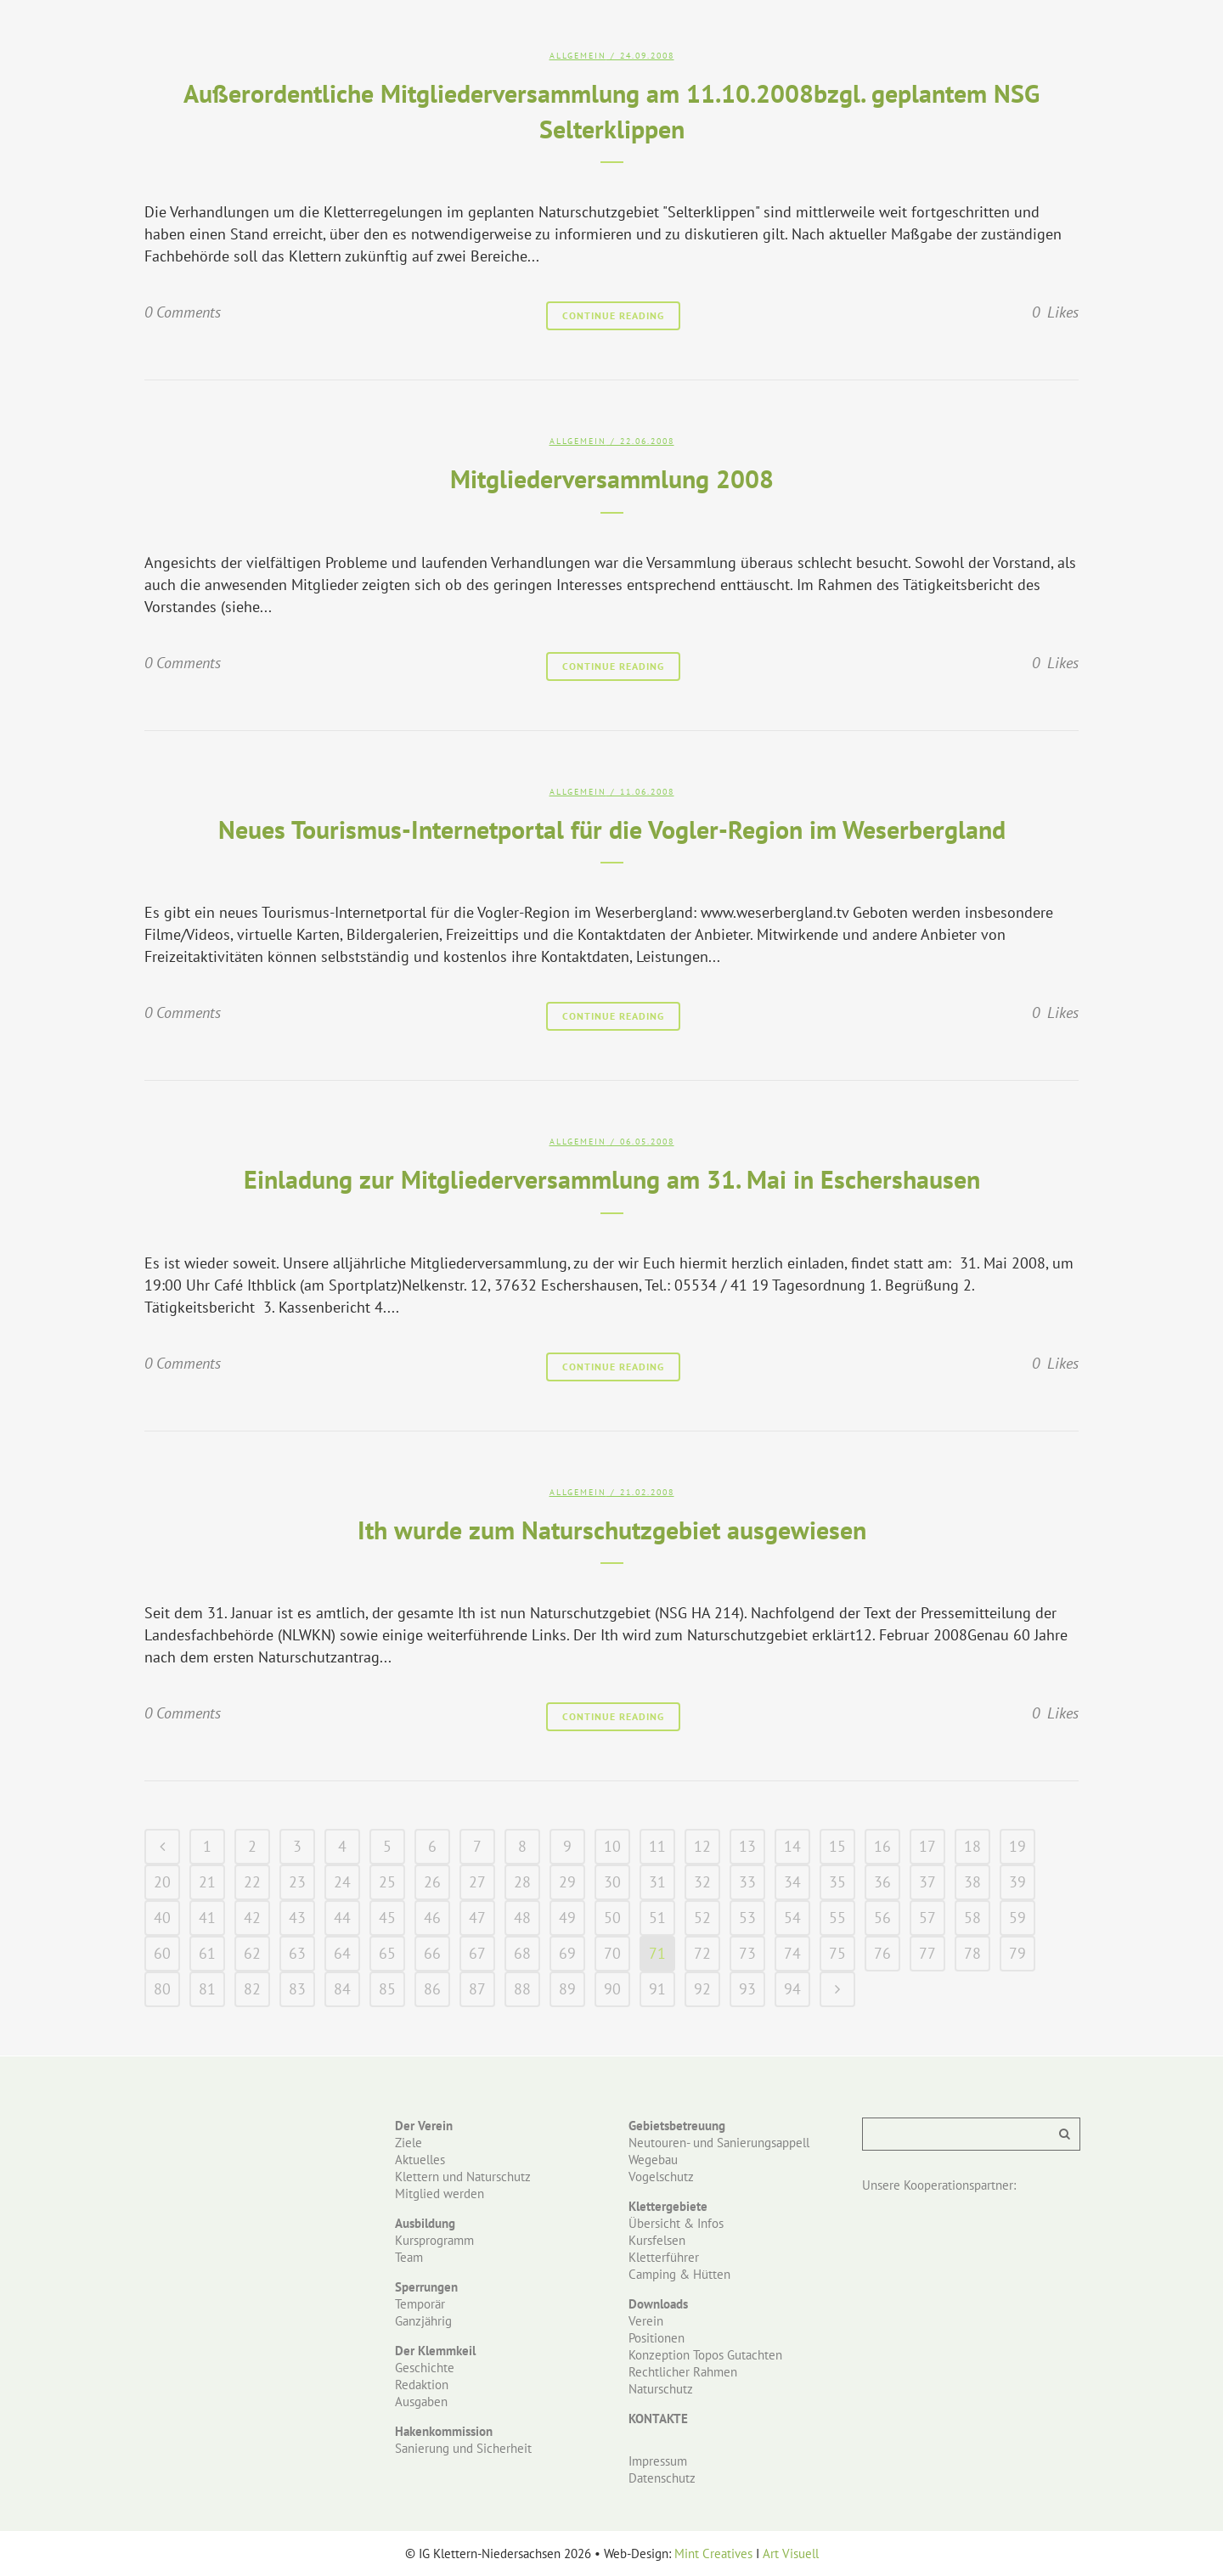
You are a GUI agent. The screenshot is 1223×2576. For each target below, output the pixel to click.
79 (1017, 1953)
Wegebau (653, 2159)
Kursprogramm (434, 2240)
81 (207, 1989)
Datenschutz (662, 2478)
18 (972, 1846)
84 (342, 1989)
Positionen (656, 2338)
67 (477, 1953)
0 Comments (182, 312)
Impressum (657, 2461)
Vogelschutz (661, 2176)
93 (747, 1989)
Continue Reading (613, 315)
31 (657, 1882)
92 (702, 1989)
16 (882, 1846)
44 (342, 1917)
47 (477, 1917)
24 (342, 1882)
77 (927, 1953)
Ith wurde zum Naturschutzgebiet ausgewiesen (612, 1529)
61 (207, 1953)
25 (387, 1882)
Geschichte (424, 2367)
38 (972, 1882)
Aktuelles (420, 2159)
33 (747, 1882)
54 (792, 1917)
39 (1017, 1882)
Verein (645, 2321)
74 (792, 1953)
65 (387, 1953)
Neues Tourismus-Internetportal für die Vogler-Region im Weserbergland (612, 829)
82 (252, 1989)
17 (927, 1846)
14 (792, 1846)
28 (522, 1882)
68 (522, 1953)
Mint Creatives (713, 2553)
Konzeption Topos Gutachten (705, 2355)
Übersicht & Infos (676, 2223)
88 (522, 1989)
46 (432, 1917)
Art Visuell (791, 2553)
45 (387, 1917)
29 (567, 1882)
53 (747, 1917)
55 (837, 1917)
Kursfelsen (656, 2240)
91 (657, 1989)
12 (702, 1846)
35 (837, 1882)
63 (297, 1953)
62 (252, 1953)
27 (477, 1882)
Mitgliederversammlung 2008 (612, 478)
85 (387, 1989)
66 (432, 1953)
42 (252, 1917)
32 (702, 1882)
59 (1017, 1917)
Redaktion (421, 2384)
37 (927, 1882)
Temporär (420, 2304)
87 (477, 1989)
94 (792, 1989)
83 (297, 1989)
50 (612, 1917)
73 (747, 1953)
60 (162, 1953)
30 (612, 1882)
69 (567, 1953)
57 (927, 1917)
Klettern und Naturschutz (463, 2176)
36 (882, 1882)
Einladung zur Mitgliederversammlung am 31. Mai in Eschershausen (612, 1178)
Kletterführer (663, 2257)
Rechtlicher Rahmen (682, 2372)
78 (972, 1953)
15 (837, 1846)
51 (657, 1917)
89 (567, 1989)
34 (792, 1882)
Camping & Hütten (679, 2274)
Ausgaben (421, 2401)
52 (702, 1917)
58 (972, 1917)
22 (252, 1882)
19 (1017, 1846)
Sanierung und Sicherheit (463, 2448)
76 (882, 1953)
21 (207, 1882)
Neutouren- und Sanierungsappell (718, 2142)
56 (882, 1917)
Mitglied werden (439, 2193)
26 (432, 1882)
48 (522, 1917)
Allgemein (578, 55)
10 (612, 1846)
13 (747, 1846)
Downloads (658, 2304)
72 (702, 1953)
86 (432, 1989)
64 (342, 1953)
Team (409, 2257)
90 (612, 1989)
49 (567, 1917)
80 (162, 1989)
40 (162, 1917)
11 (657, 1846)
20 (162, 1882)
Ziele (408, 2142)
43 (297, 1917)
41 (207, 1917)
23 (297, 1882)
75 (837, 1953)
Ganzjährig (423, 2321)
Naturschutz (660, 2389)
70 (612, 1953)
